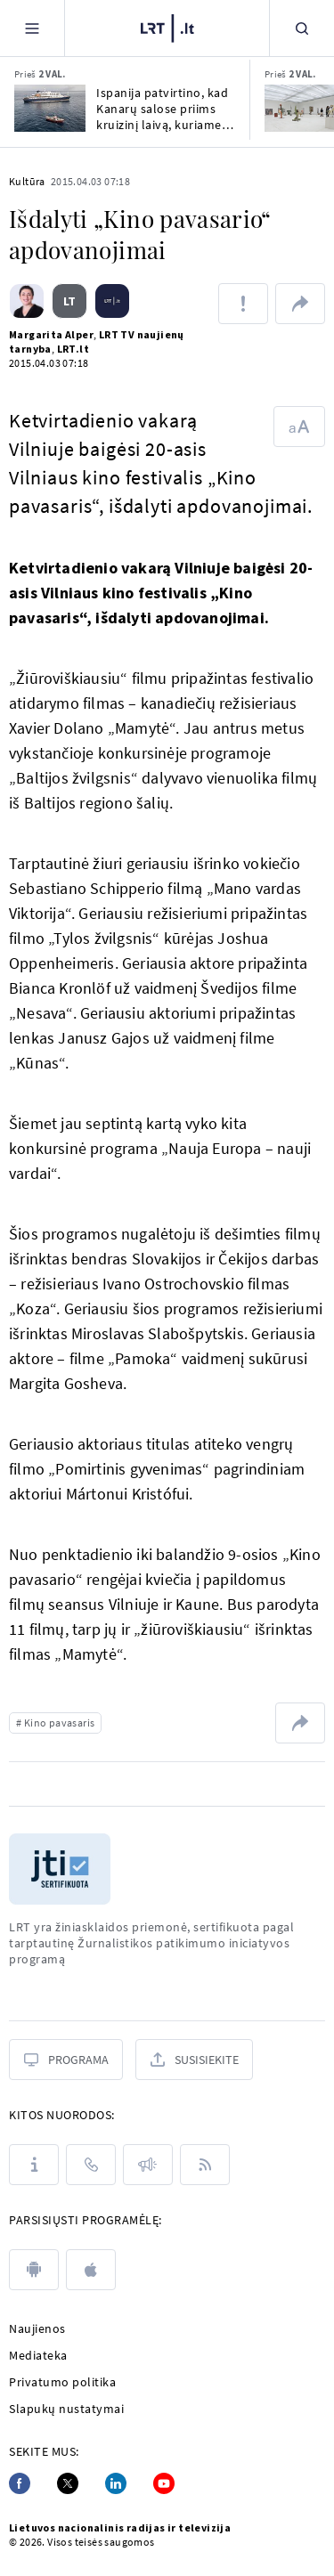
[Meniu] (32, 28)
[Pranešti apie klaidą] (243, 303)
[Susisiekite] (194, 2059)
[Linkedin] (115, 2483)
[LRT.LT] (167, 26)
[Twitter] (67, 2483)
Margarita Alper (51, 334)
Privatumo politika (62, 2382)
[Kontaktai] (91, 2164)
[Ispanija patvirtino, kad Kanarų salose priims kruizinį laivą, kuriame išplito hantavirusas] (50, 108)
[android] (34, 2269)
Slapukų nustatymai (66, 2409)
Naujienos (37, 2328)
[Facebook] (19, 2483)
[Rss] (205, 2164)
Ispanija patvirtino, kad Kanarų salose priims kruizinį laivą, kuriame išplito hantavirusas (162, 109)
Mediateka (38, 2355)
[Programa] (66, 2059)
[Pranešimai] (148, 2164)
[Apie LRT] (34, 2164)
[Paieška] (302, 28)
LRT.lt (73, 348)
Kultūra (27, 181)
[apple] (91, 2269)
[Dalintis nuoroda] (300, 303)
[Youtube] (164, 2483)
